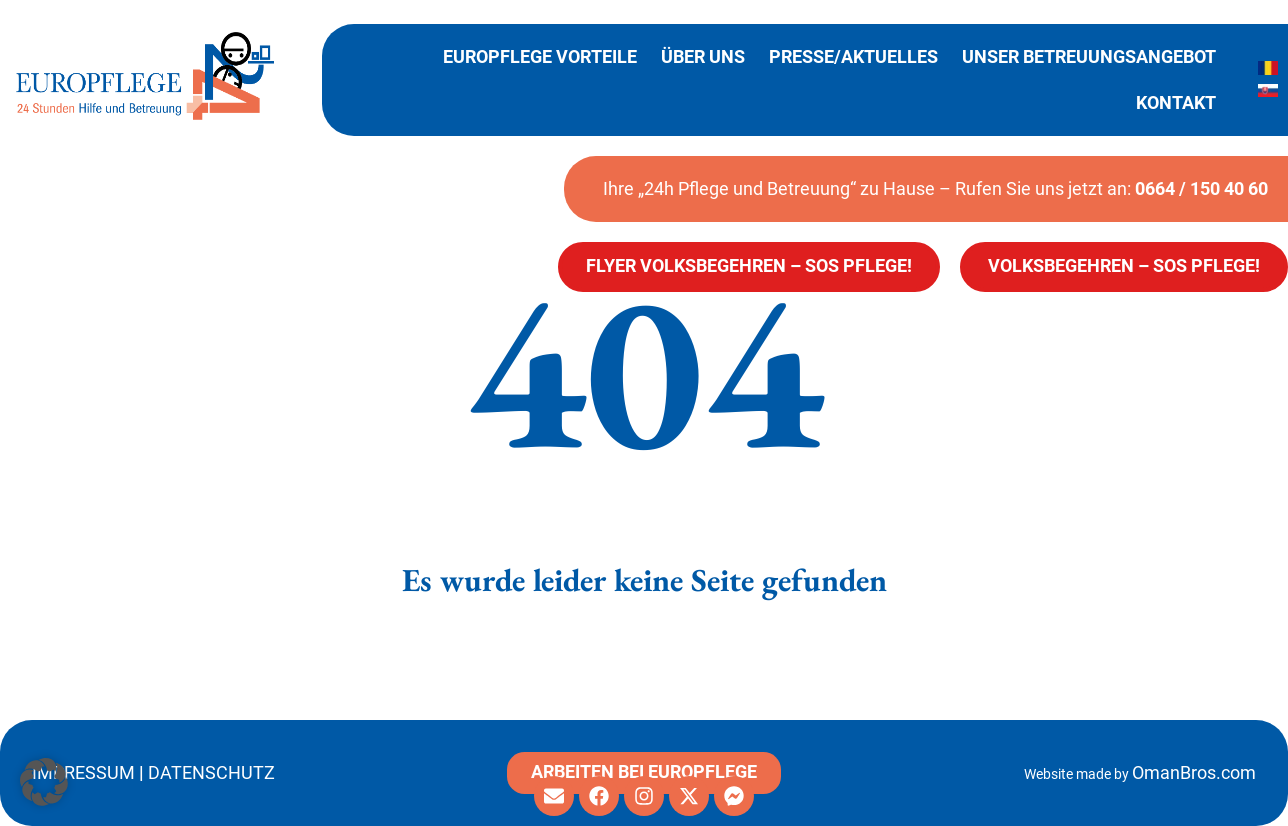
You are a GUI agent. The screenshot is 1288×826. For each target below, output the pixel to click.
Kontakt (1176, 103)
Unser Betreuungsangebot (1089, 57)
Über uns (703, 57)
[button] (44, 782)
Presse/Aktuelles (853, 57)
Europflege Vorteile (540, 57)
